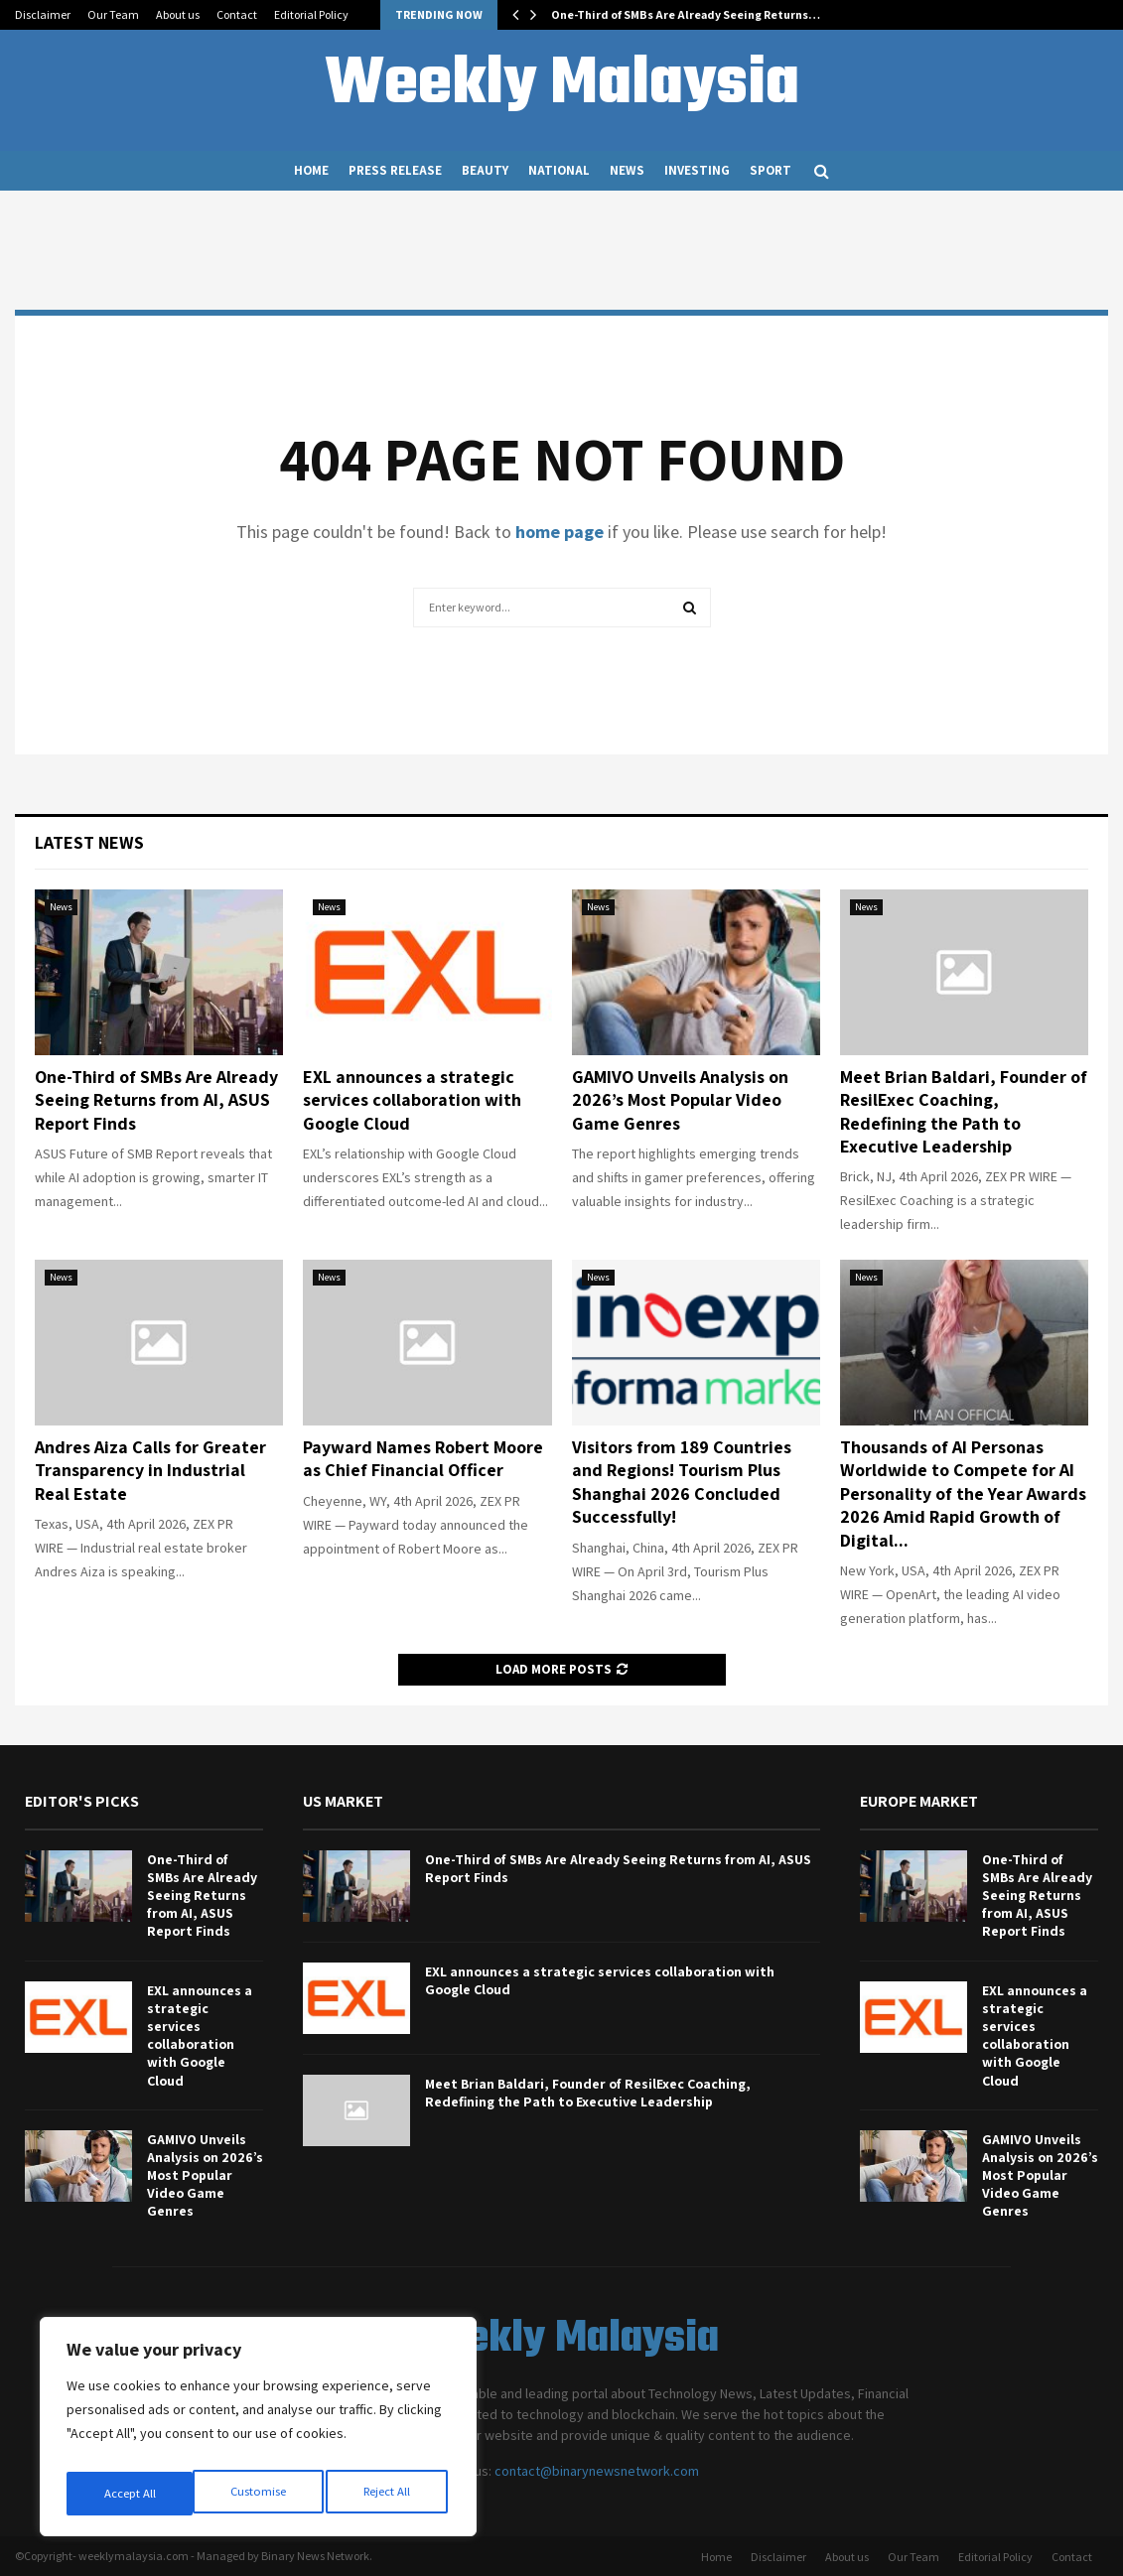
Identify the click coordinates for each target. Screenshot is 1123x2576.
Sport (770, 170)
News (627, 170)
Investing (697, 170)
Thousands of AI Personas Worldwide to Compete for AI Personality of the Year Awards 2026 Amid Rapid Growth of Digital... (963, 1493)
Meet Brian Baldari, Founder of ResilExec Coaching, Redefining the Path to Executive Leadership (963, 1111)
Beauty (485, 170)
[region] (258, 2432)
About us (178, 14)
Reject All (260, 2494)
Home (311, 170)
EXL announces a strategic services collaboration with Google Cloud (412, 1100)
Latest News (89, 842)
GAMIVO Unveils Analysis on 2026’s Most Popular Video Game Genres (680, 1100)
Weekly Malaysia (562, 85)
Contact (236, 14)
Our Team (113, 14)
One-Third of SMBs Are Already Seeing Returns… (685, 14)
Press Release (395, 170)
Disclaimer (42, 14)
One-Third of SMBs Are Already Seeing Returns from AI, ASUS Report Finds (156, 1100)
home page (559, 531)
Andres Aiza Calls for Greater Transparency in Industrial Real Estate (150, 1470)
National (559, 170)
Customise (130, 2494)
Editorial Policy (311, 14)
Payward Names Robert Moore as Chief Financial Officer (423, 1458)
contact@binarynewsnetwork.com (596, 2471)
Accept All (388, 2494)
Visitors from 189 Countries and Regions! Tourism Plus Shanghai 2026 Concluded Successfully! (681, 1481)
